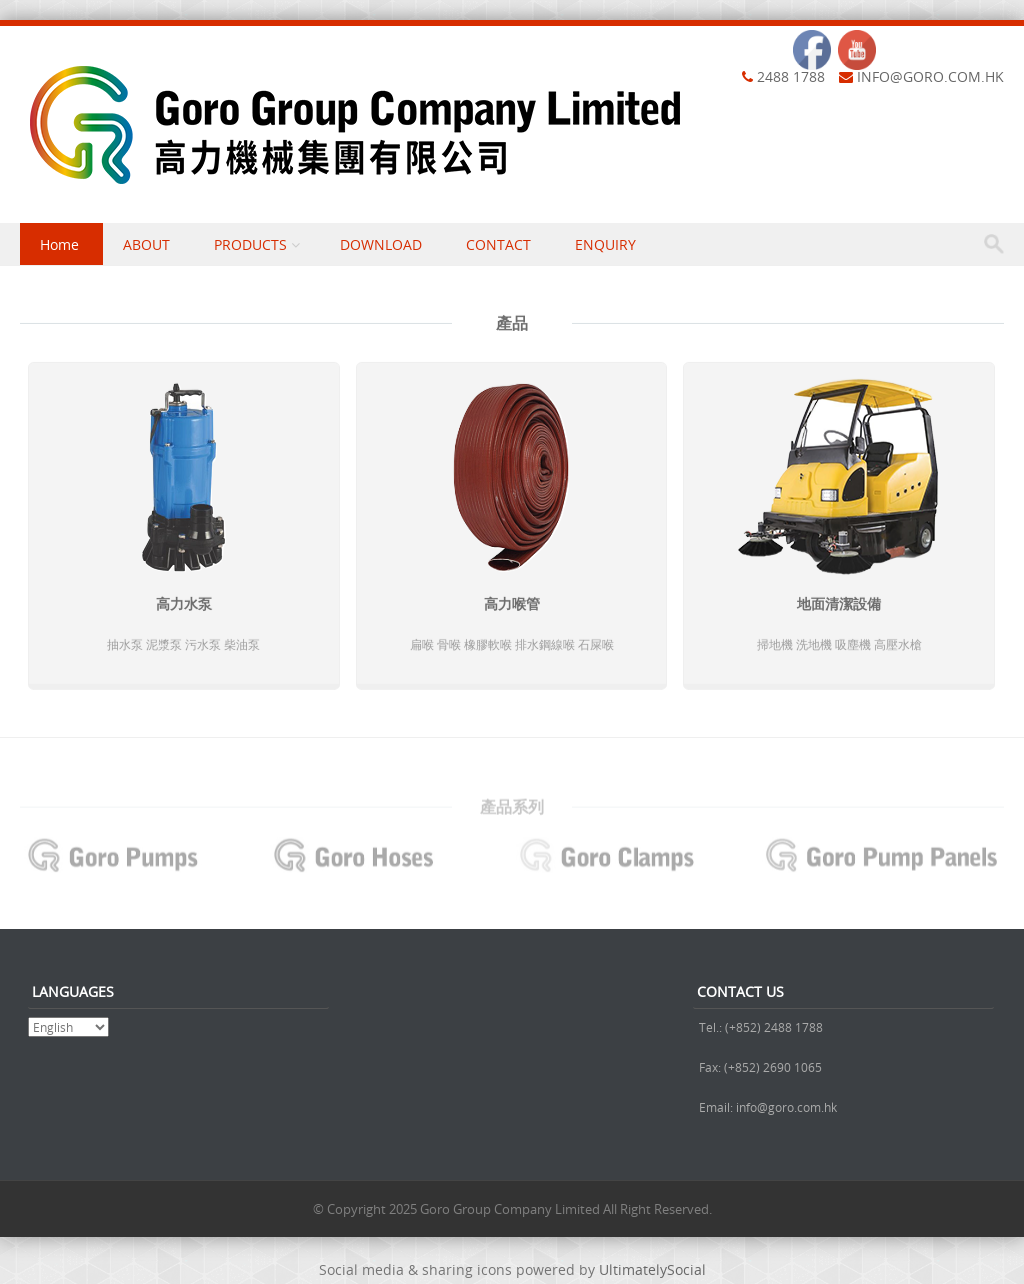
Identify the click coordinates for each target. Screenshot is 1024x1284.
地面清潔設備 (839, 605)
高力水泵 (184, 605)
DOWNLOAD (381, 244)
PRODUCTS (250, 244)
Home (59, 244)
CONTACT (498, 244)
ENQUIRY (605, 244)
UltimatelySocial (652, 1269)
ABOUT (146, 244)
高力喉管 (512, 605)
